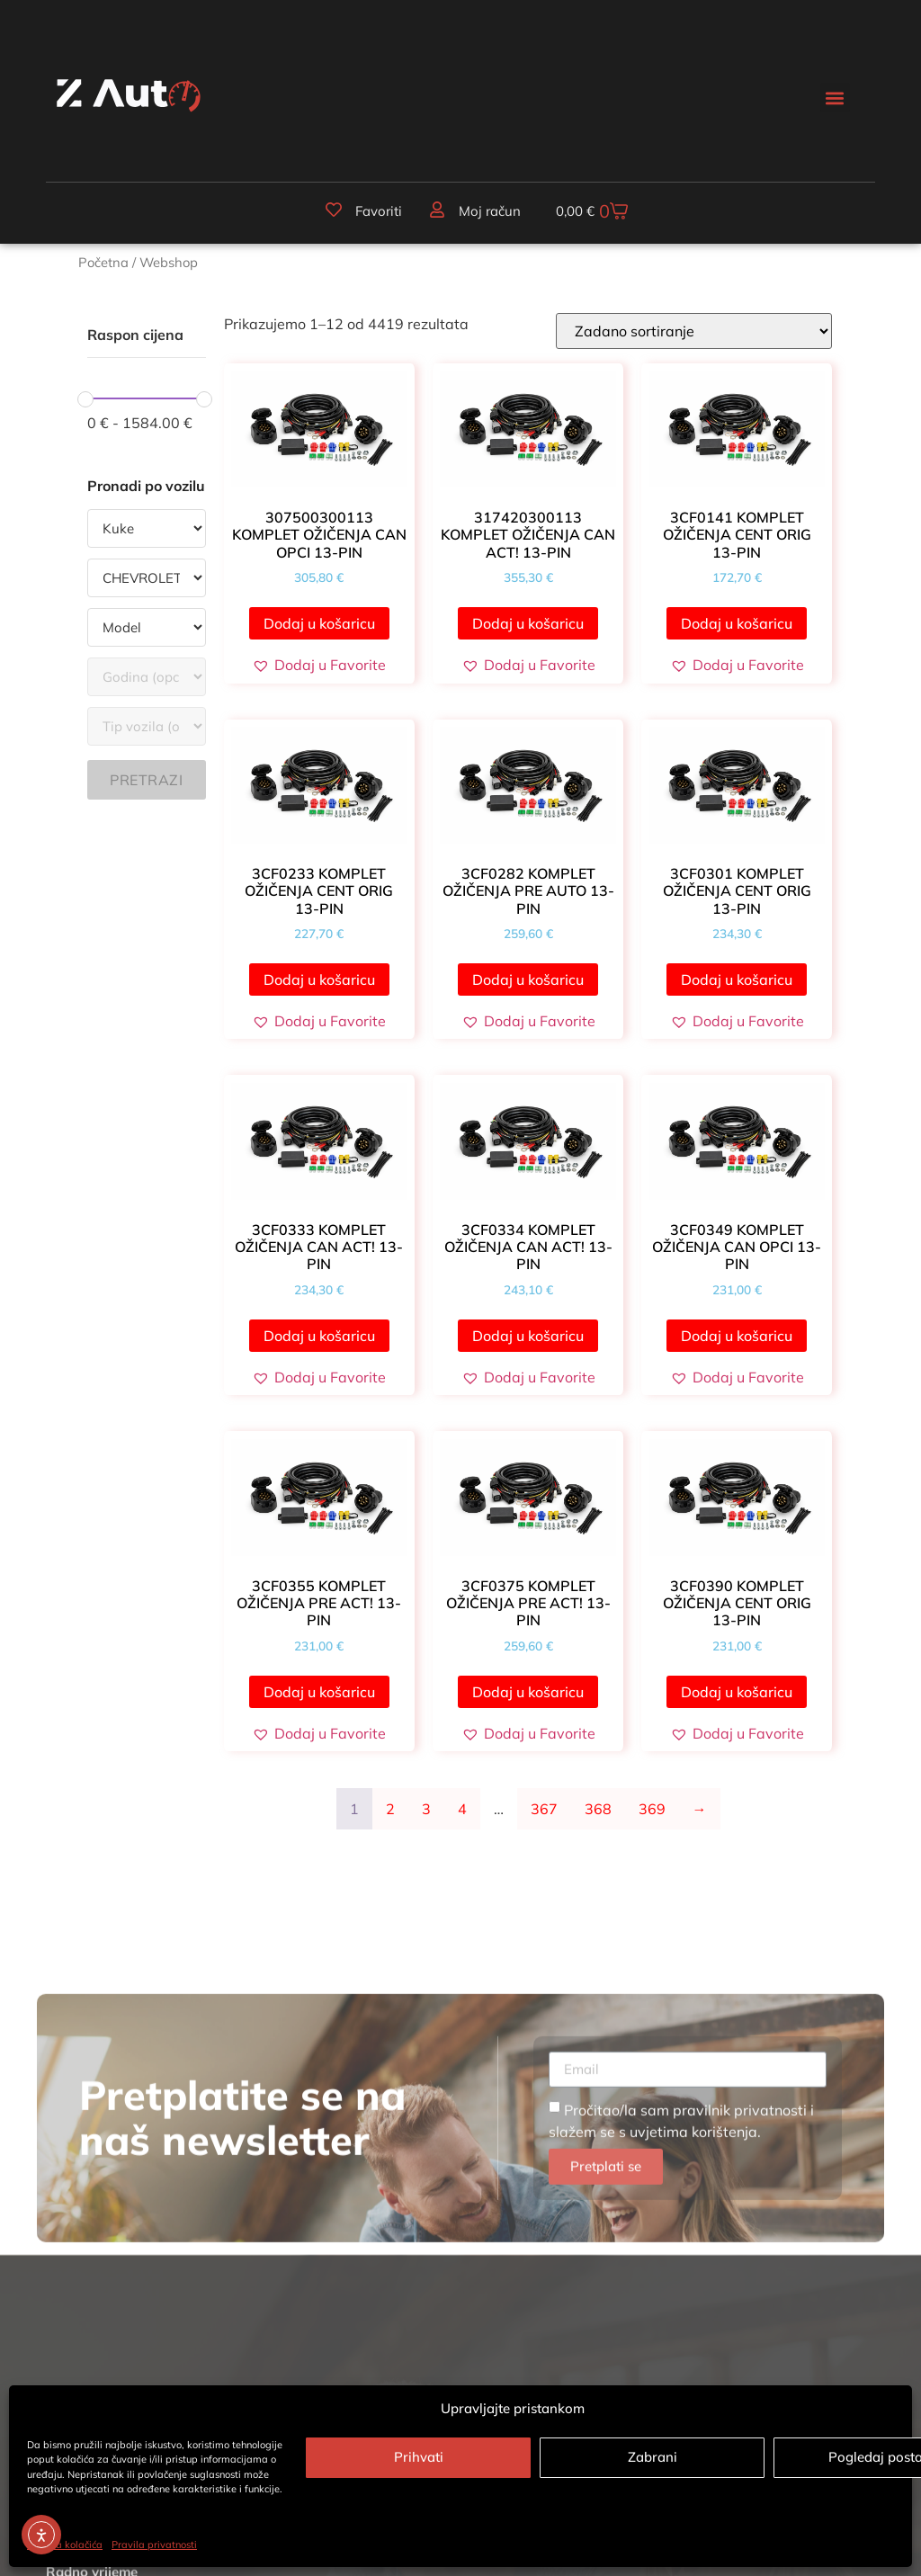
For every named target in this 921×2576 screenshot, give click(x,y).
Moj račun (490, 210)
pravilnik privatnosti (740, 2327)
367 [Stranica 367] (544, 1809)
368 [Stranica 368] (598, 1809)
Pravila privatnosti (154, 2544)
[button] (835, 97)
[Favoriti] (334, 209)
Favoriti (378, 210)
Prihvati (418, 2456)
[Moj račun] (437, 209)
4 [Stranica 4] (462, 1809)
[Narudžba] (694, 331)
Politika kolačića (65, 2544)
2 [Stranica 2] (390, 1809)
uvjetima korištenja (693, 2348)
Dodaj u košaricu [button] (319, 623)
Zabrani (652, 2456)
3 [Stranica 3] (426, 1809)
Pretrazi (146, 780)
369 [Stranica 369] (652, 1809)
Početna (103, 262)
